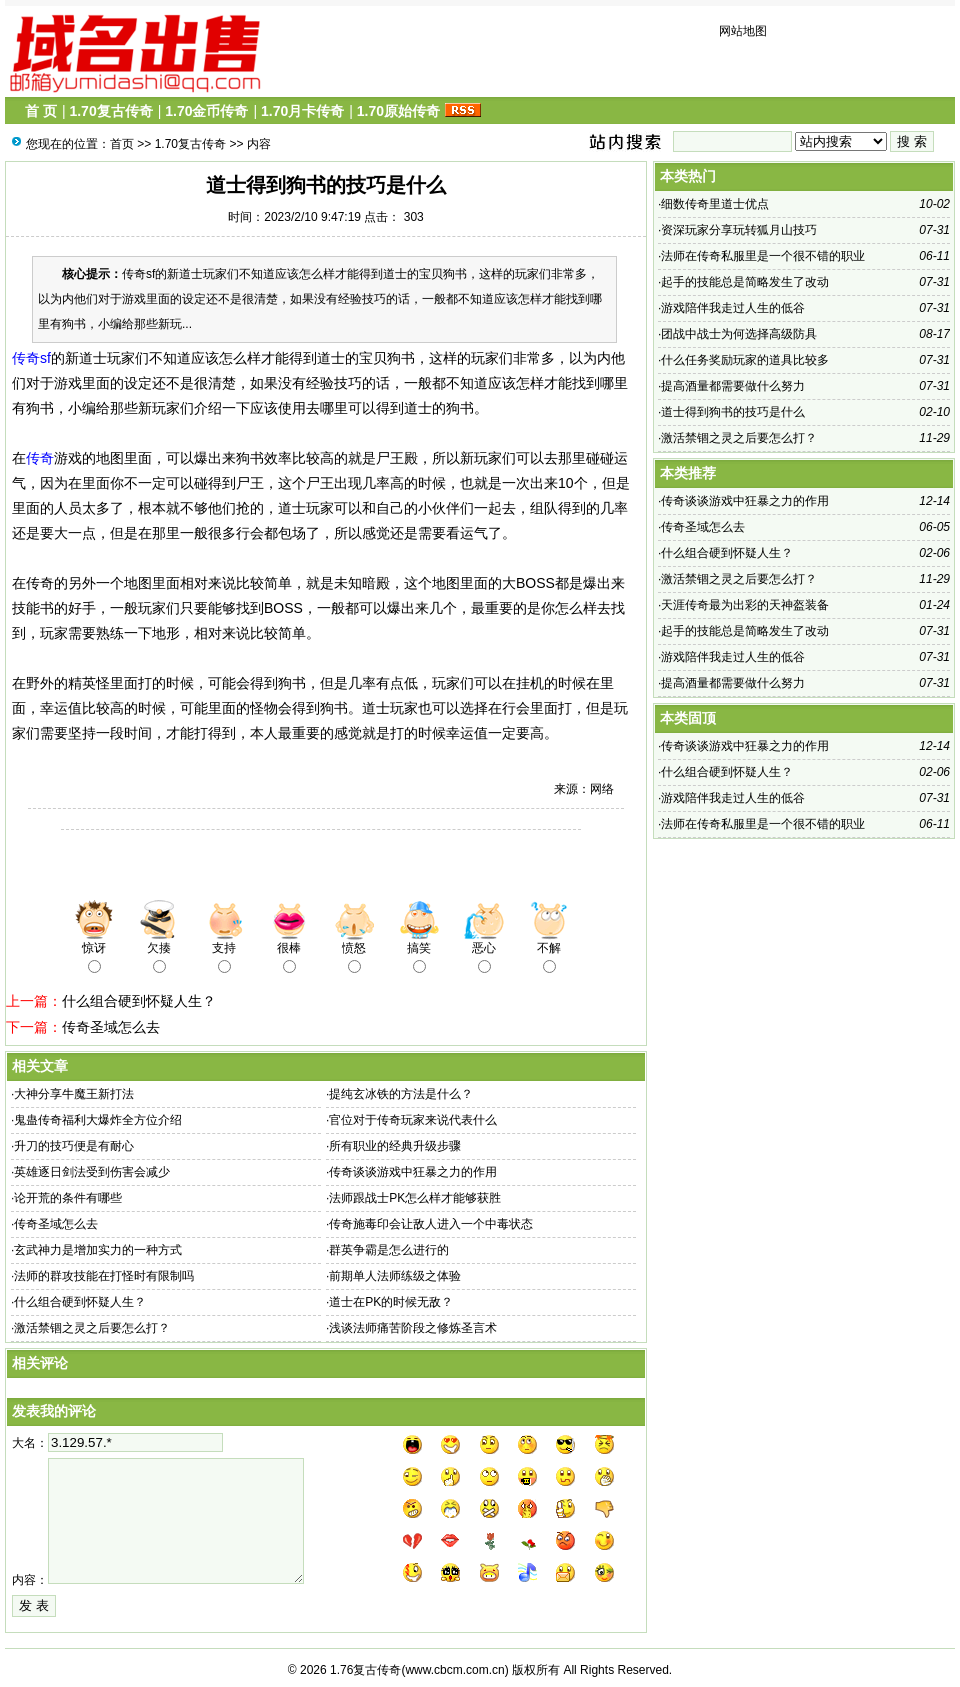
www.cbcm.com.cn (454, 1670)
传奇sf (31, 358)
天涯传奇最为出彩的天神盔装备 (745, 605)
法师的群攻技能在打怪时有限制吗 (104, 1276)
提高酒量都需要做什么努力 (733, 386)
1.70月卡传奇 (302, 111)
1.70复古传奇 (110, 111)
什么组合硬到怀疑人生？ (139, 1001)
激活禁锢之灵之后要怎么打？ (92, 1328)
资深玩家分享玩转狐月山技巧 (739, 230)
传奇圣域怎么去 (111, 1027)
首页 (122, 144)
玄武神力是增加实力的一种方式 (98, 1250)
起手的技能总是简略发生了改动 (745, 282)
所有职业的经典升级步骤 (395, 1146)
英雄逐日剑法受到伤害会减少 (92, 1172)
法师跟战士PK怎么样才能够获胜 (415, 1198)
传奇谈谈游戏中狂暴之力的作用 (413, 1172)
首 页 (41, 111)
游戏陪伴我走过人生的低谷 (733, 308)
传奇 (40, 458)
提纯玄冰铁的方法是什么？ (401, 1094)
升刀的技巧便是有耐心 (74, 1146)
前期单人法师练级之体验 (395, 1276)
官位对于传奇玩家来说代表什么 (413, 1120)
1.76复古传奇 (365, 1670)
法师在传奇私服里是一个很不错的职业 (763, 256)
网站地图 (743, 31)
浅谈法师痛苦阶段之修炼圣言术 (413, 1328)
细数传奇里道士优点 (715, 204)
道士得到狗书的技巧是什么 (733, 412)
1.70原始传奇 (398, 111)
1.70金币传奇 (206, 111)
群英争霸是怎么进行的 (389, 1250)
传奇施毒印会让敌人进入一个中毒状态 (431, 1224)
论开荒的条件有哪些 (68, 1198)
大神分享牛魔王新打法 (74, 1094)
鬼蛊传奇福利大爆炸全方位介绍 (98, 1120)
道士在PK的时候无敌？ (391, 1302)
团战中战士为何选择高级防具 (739, 334)
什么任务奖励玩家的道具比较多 (745, 360)
